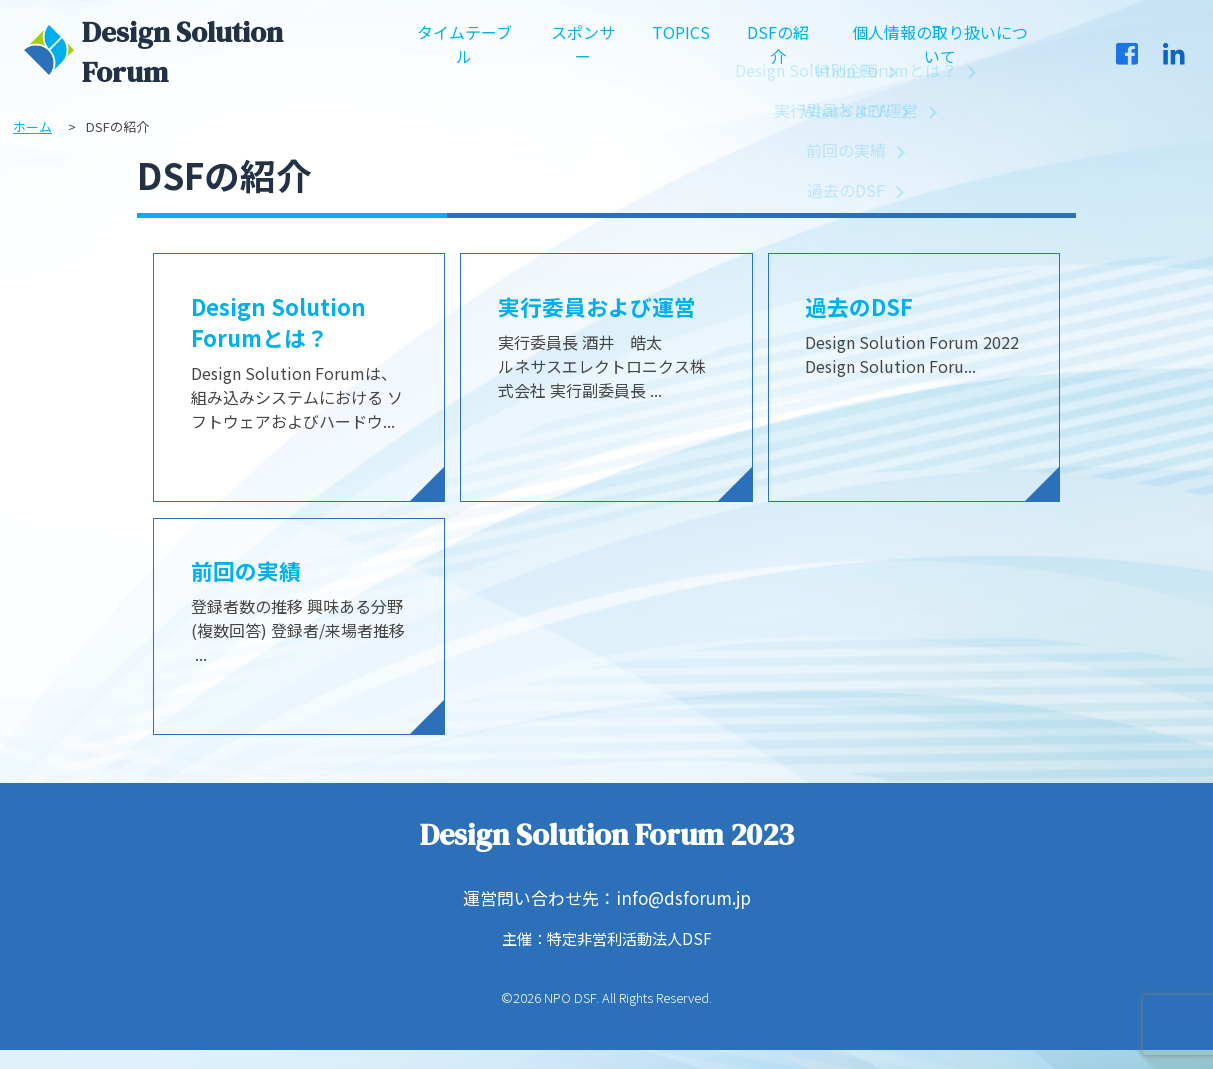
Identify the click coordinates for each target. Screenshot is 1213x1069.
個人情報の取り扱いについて (940, 52)
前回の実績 (251, 578)
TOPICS (680, 40)
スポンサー (584, 52)
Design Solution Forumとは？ (283, 325)
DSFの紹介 (777, 52)
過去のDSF (864, 308)
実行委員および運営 (606, 308)
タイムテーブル (464, 52)
